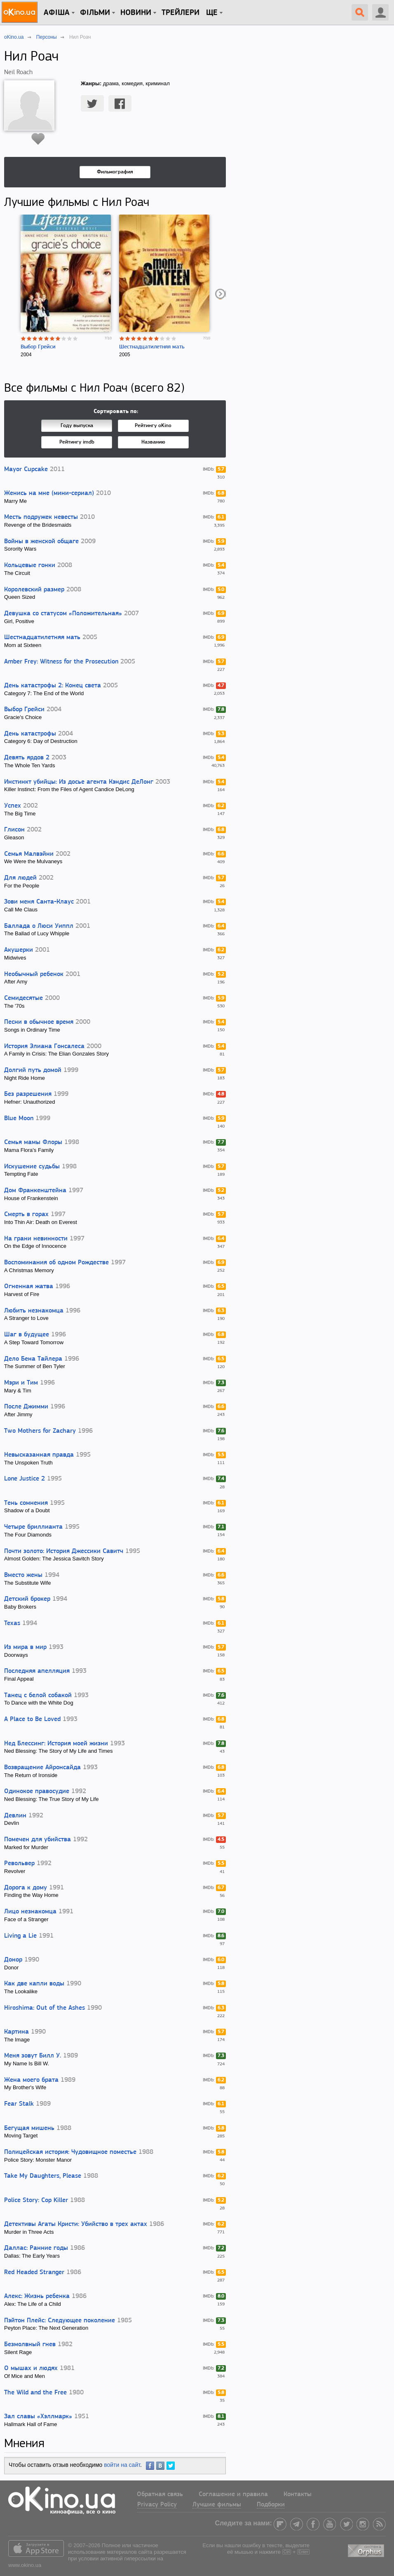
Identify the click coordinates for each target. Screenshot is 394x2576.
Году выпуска (77, 425)
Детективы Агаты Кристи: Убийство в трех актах (75, 2224)
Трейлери (180, 13)
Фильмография (115, 172)
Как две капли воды (34, 1983)
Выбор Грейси (38, 347)
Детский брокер (27, 1599)
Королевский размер (34, 589)
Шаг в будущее (26, 1334)
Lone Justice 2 (24, 1479)
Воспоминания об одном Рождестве (56, 1262)
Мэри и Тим (21, 1383)
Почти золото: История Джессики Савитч (63, 1551)
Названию (153, 442)
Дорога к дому (25, 1888)
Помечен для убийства (37, 1839)
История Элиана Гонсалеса (44, 1046)
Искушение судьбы (32, 1166)
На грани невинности (36, 1238)
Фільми (95, 13)
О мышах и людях (31, 2368)
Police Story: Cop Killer (36, 2200)
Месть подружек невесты (41, 517)
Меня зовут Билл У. (32, 2056)
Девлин (15, 1815)
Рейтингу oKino (153, 425)
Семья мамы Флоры (33, 1142)
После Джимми (26, 1407)
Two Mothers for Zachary (40, 1431)
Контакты (298, 2494)
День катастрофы (30, 734)
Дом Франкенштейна (35, 1190)
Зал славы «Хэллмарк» (38, 2416)
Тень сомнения (26, 1503)
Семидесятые (23, 998)
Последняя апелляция (37, 1671)
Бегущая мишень (29, 2128)
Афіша (57, 13)
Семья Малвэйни (29, 854)
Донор (13, 1960)
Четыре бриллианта (33, 1527)
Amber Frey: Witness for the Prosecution (61, 662)
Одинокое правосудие (36, 1791)
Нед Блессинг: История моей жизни (56, 1743)
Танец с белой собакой (38, 1695)
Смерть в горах (26, 1214)
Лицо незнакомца (30, 1911)
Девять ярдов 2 (26, 757)
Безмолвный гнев (30, 2344)
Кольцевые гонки (29, 565)
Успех (12, 806)
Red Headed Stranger (34, 2272)
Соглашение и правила (233, 2494)
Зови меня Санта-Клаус (39, 902)
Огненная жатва (28, 1286)
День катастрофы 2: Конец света (52, 685)
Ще (212, 13)
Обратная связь (160, 2494)
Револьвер (19, 1863)
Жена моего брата (31, 2080)
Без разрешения (28, 1094)
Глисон (14, 830)
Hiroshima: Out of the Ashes (44, 2008)
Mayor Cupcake (26, 469)
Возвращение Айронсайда (42, 1767)
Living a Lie (20, 1936)
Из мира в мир (25, 1647)
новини (135, 13)
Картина (16, 2032)
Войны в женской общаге (41, 541)
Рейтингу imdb (76, 442)
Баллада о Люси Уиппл (38, 926)
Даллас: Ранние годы (36, 2248)
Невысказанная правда (39, 1455)
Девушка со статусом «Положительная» (63, 613)
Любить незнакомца (33, 1311)
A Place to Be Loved (32, 1719)
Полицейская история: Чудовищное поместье (70, 2152)
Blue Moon (18, 1118)
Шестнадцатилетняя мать (152, 347)
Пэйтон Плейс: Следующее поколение (59, 2320)
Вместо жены (23, 1575)
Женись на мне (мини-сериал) (49, 493)
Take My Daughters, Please (42, 2176)
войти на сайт (122, 2465)
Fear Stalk (19, 2104)
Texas (12, 1623)
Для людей (20, 878)
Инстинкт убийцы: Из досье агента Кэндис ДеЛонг (78, 782)
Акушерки (18, 950)
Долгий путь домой (32, 1070)
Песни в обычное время (38, 1022)
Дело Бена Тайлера (33, 1359)
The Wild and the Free (35, 2392)
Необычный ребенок (33, 974)
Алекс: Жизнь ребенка (37, 2296)
